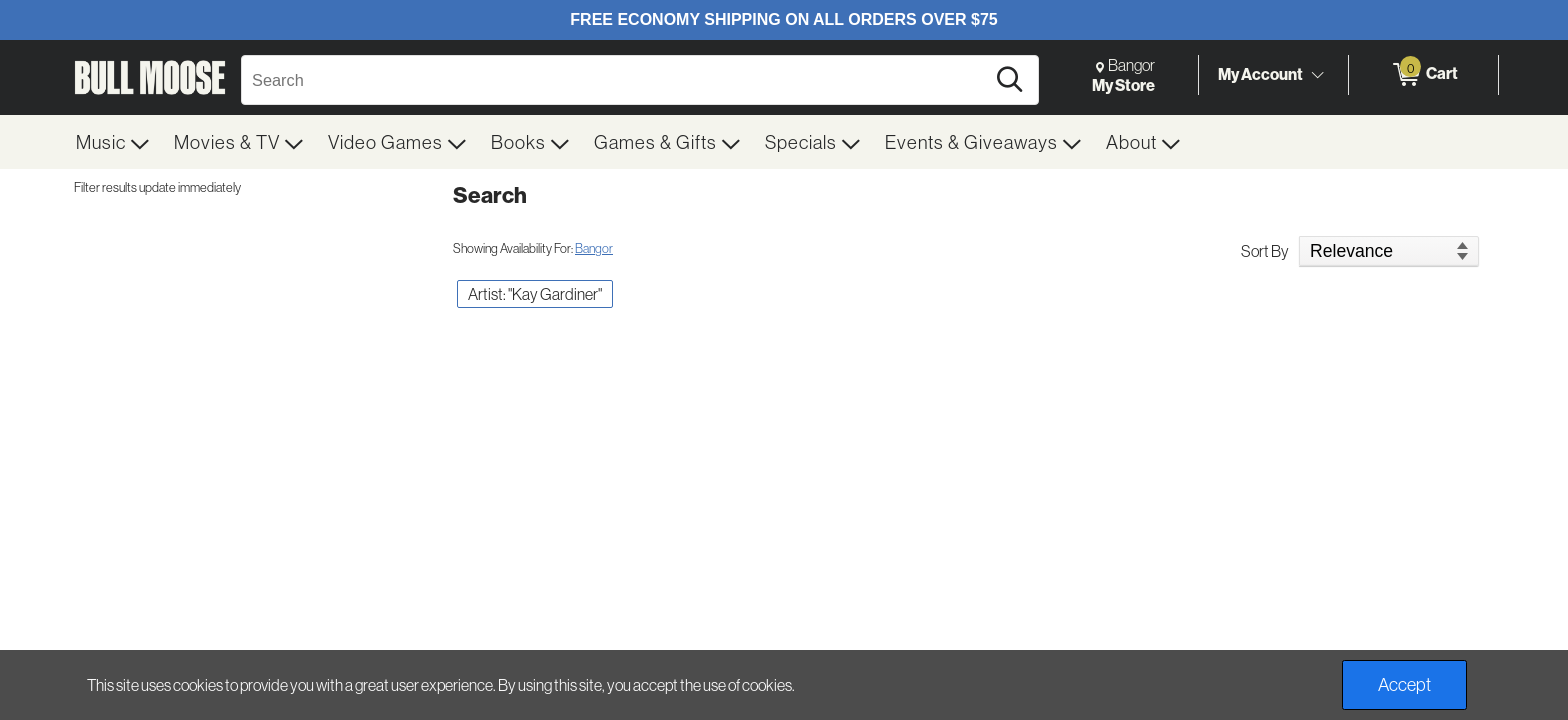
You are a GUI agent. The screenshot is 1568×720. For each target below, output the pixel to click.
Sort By (1265, 251)
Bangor (594, 248)
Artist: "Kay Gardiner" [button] (535, 294)
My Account (1260, 74)
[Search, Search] (616, 80)
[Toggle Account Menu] (1317, 75)
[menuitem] (113, 142)
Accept (1404, 684)
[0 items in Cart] (1423, 75)
